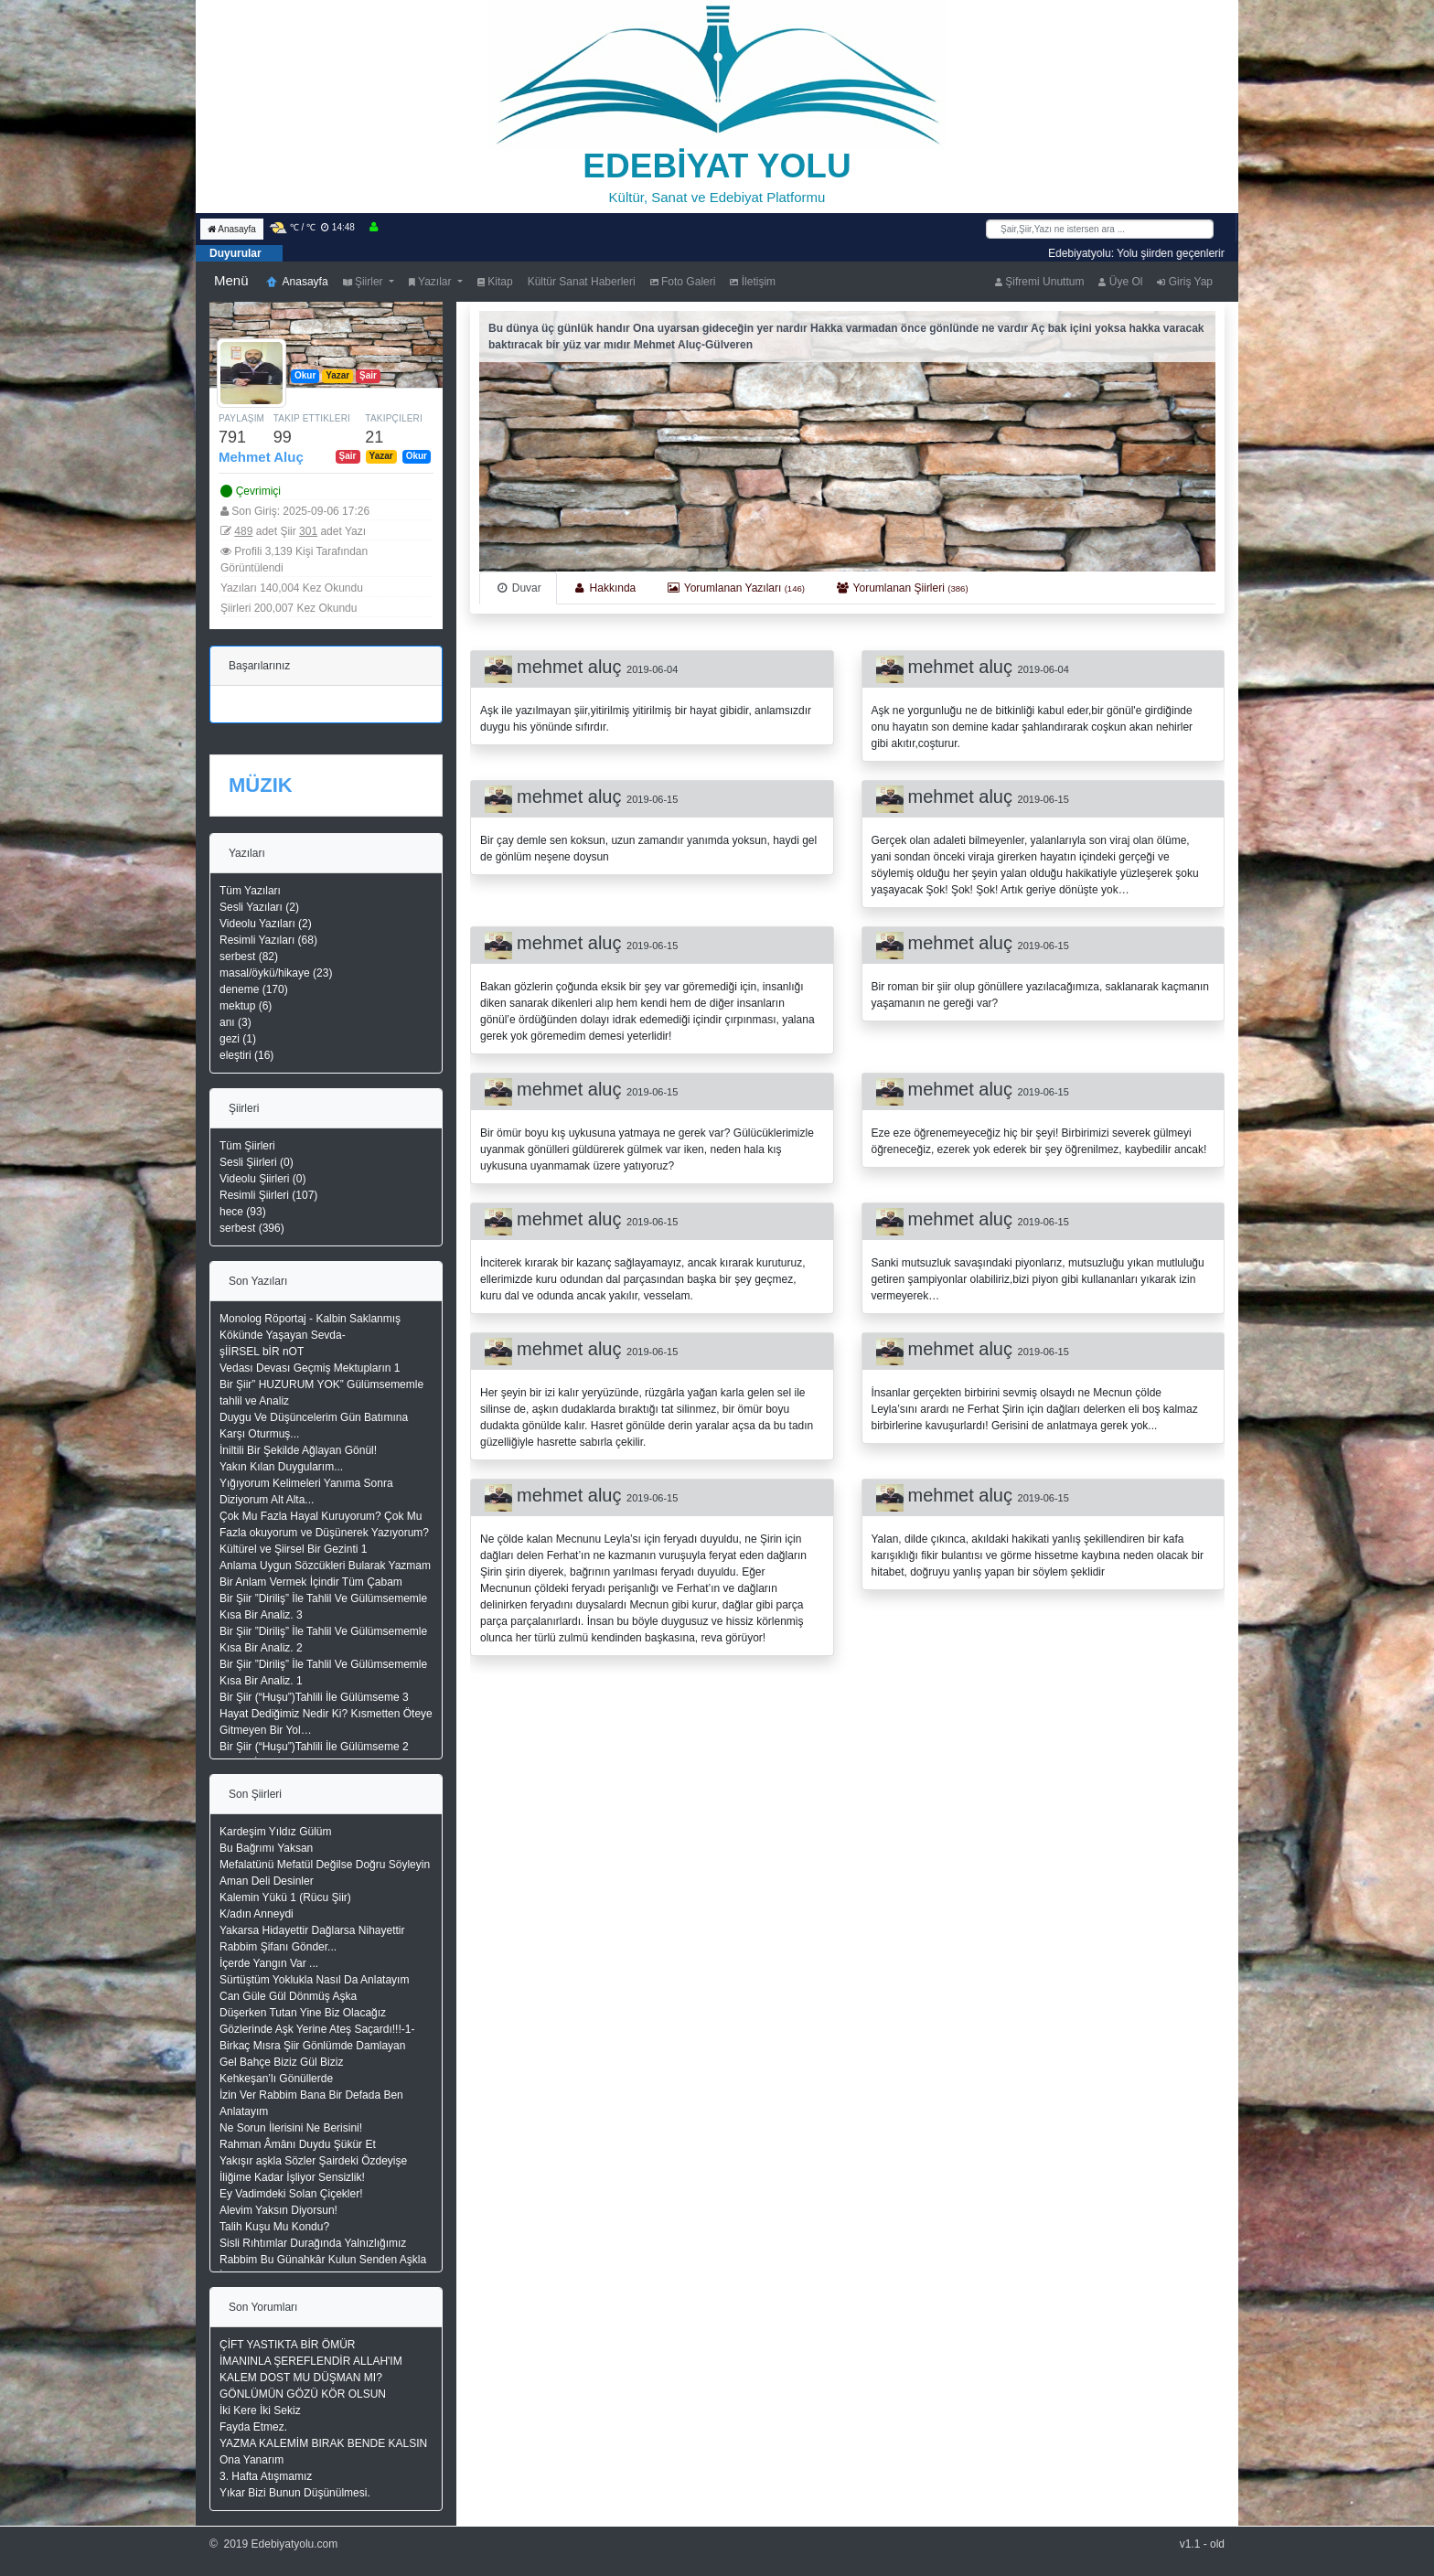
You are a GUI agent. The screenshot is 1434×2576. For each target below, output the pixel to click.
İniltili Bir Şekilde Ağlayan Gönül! (298, 1450)
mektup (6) (245, 1005)
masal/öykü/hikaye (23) (275, 973)
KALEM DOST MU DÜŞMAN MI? (300, 2377)
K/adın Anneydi (256, 1914)
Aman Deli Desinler (266, 1881)
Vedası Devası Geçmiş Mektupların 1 (309, 1368)
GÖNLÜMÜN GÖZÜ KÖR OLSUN (302, 2394)
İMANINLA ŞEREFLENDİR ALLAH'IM (310, 2361)
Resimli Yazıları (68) (268, 940)
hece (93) (242, 1211)
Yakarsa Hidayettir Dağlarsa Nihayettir (312, 1930)
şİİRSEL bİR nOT (261, 1351)
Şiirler (364, 281)
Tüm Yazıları (250, 890)
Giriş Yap (1185, 281)
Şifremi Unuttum (1039, 281)
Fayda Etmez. (253, 2427)
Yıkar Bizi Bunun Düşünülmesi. (294, 2492)
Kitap (495, 281)
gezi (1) (237, 1038)
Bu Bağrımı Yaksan (266, 1848)
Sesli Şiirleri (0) (256, 1162)
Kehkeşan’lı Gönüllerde (276, 2078)
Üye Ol (1120, 281)
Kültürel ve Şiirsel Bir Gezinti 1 (293, 1549)
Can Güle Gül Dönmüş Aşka (288, 1996)
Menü (231, 280)
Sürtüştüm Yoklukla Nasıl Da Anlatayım (314, 1979)
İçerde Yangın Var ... (268, 1963)
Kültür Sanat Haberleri (582, 281)
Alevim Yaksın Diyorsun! (278, 2210)
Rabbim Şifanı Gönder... (278, 1946)
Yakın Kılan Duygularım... (281, 1466)
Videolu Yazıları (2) (265, 923)
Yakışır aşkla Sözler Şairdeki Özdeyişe (313, 2160)
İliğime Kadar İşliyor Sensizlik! (292, 2177)
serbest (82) (248, 956)
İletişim (753, 281)
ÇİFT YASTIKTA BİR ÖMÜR (287, 2344)
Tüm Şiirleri (247, 1145)
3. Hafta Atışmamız (265, 2476)
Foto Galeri (683, 281)
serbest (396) (251, 1228)
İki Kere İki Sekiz (260, 2410)
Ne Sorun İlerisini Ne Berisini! (290, 2128)
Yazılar (432, 281)
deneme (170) (253, 989)
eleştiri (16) (246, 1055)
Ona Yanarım (251, 2459)
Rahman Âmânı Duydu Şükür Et (297, 2144)
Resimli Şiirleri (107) (268, 1195)
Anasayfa (232, 229)
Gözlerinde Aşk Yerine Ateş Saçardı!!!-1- (316, 2029)
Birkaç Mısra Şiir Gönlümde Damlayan (312, 2045)
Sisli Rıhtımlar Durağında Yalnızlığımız (312, 2243)
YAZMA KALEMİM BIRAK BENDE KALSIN (323, 2443)
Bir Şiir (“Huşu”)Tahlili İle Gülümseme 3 (314, 1697)
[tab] (518, 588)
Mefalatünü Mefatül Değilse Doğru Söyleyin (324, 1864)
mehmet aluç (571, 667)
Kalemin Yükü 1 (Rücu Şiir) (285, 1897)
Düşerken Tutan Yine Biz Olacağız (302, 2012)
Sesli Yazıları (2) (259, 907)
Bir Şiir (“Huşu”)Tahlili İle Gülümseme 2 (314, 1746)
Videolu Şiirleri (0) (262, 1178)
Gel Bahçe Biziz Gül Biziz (281, 2062)
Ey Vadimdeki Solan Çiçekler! (291, 2193)
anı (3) (235, 1022)
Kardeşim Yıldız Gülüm (275, 1831)
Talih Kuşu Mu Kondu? (274, 2226)
